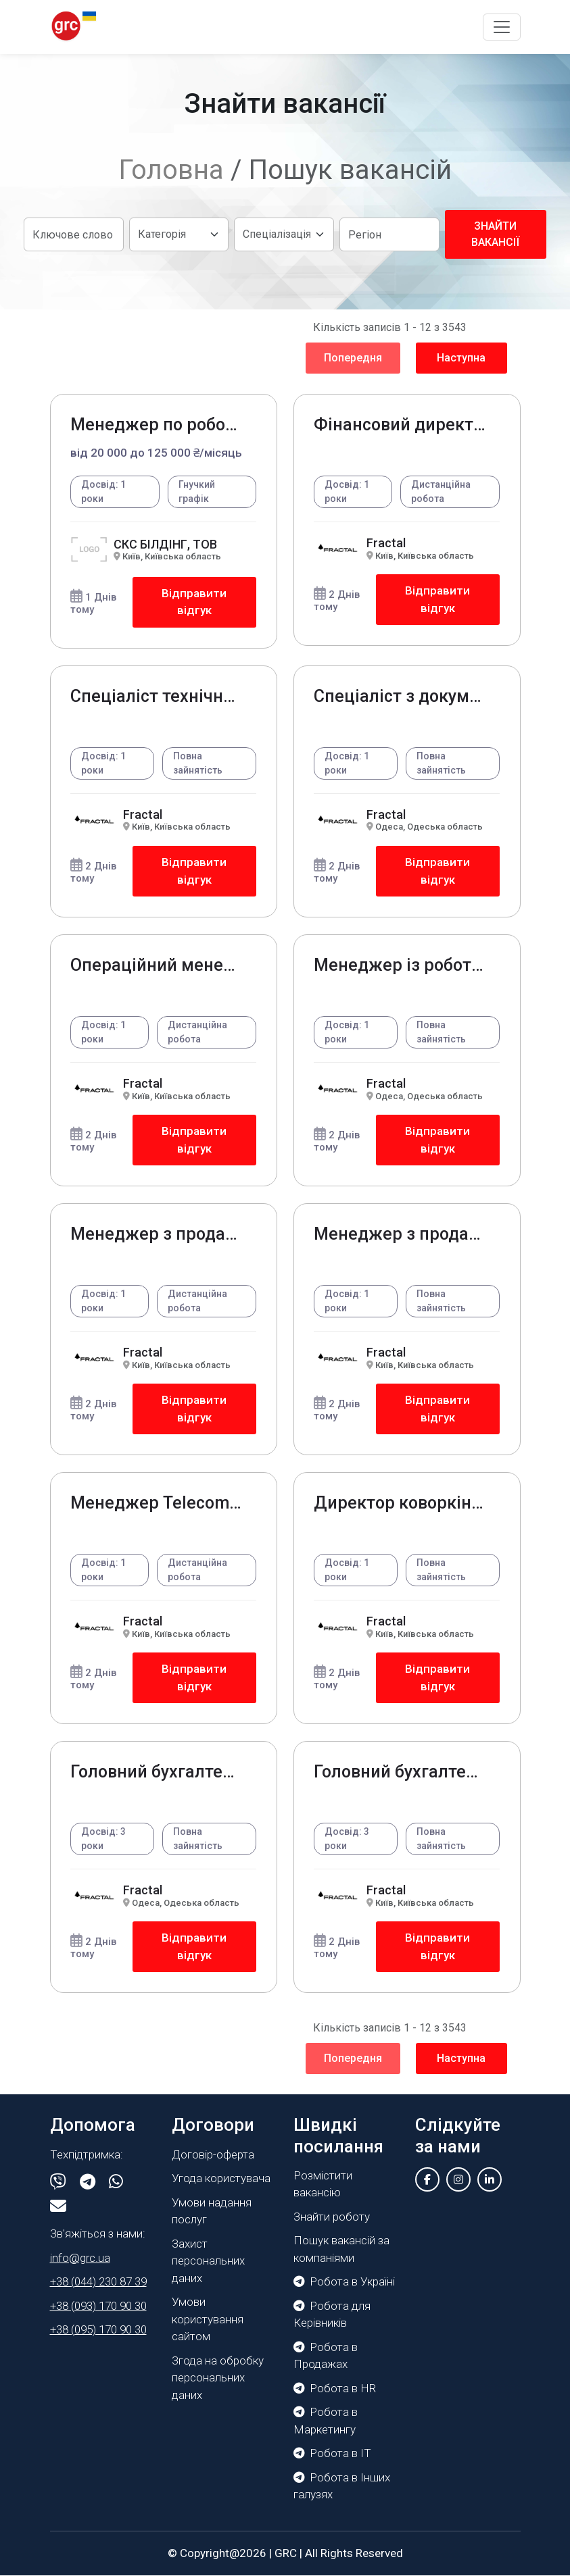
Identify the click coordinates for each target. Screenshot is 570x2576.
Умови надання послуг (212, 2211)
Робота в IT (332, 2453)
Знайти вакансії (495, 234)
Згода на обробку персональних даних (218, 2378)
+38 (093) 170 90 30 (98, 2306)
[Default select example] (179, 234)
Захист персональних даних (208, 2261)
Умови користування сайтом (207, 2320)
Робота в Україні (344, 2282)
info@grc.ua (80, 2258)
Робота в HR (334, 2388)
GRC (286, 2553)
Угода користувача (221, 2179)
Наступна (461, 357)
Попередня (353, 357)
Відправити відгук (194, 601)
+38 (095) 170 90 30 (98, 2330)
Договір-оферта (213, 2154)
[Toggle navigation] (502, 27)
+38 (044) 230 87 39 (98, 2282)
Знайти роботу (331, 2216)
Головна (171, 170)
